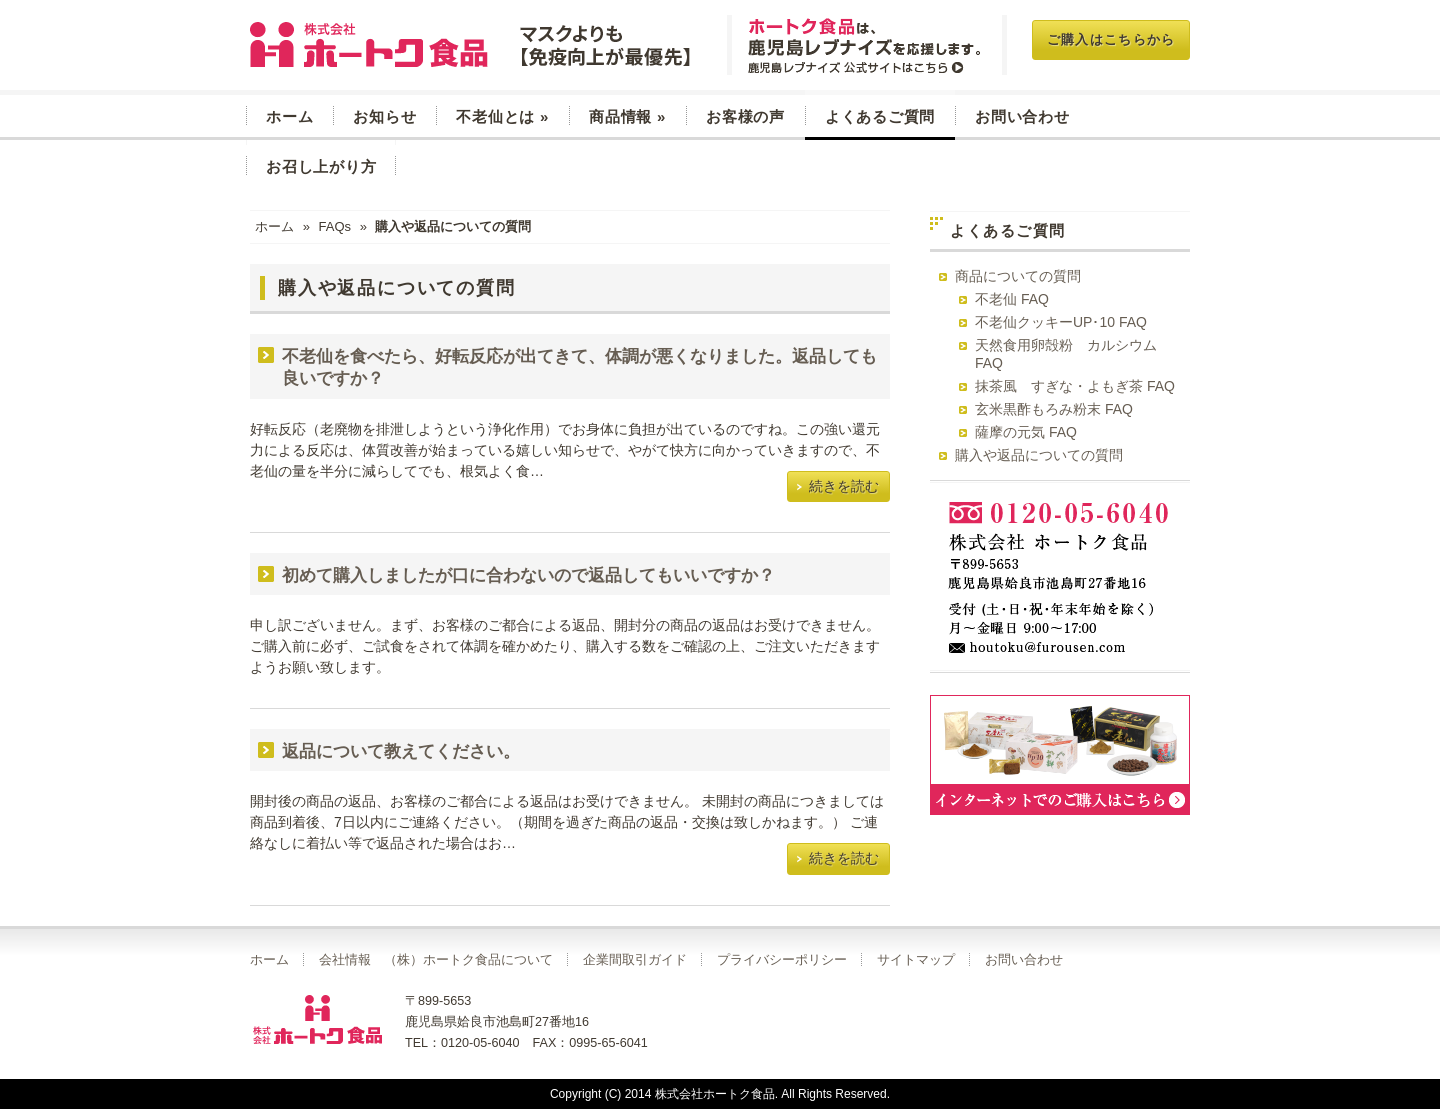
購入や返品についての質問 (1039, 455)
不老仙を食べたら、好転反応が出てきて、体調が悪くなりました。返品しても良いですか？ (579, 367)
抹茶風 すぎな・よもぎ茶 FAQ (1075, 386)
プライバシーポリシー (782, 960)
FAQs (334, 226)
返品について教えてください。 (401, 751)
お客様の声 (745, 116)
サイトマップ (916, 960)
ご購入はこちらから (1111, 39)
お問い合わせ (1022, 116)
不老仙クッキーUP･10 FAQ (1061, 322)
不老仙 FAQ (1012, 299)
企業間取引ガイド (635, 960)
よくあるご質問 (880, 116)
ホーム (289, 116)
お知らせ (384, 116)
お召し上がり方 (321, 166)
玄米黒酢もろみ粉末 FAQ (1054, 409)
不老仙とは (502, 116)
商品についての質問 (1018, 276)
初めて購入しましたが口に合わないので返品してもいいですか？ (528, 575)
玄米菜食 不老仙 (473, 45)
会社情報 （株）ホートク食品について (436, 960)
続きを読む (844, 486)
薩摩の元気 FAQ (1026, 432)
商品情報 (627, 116)
